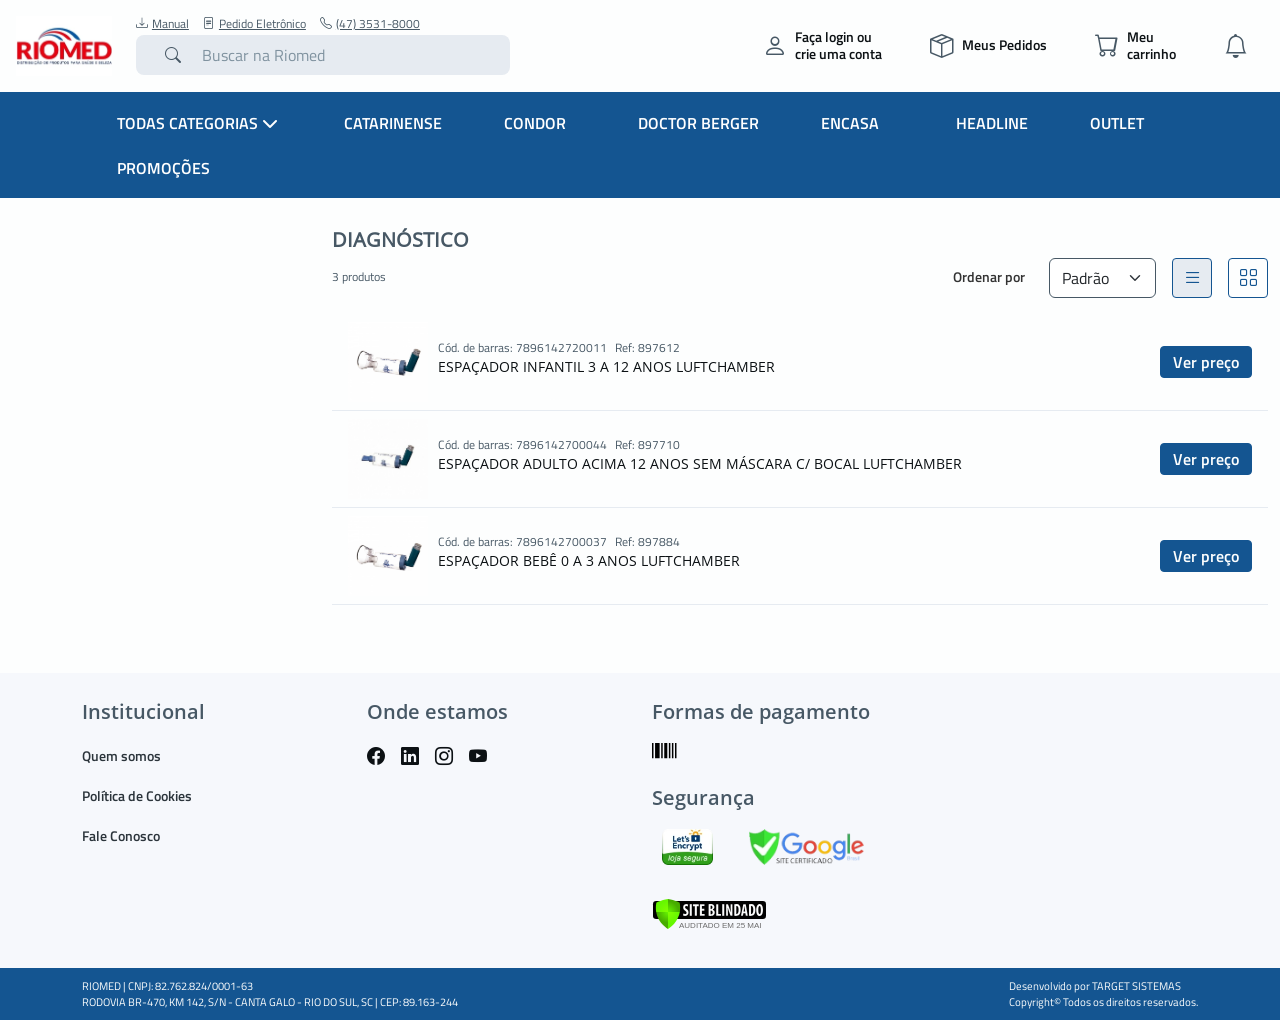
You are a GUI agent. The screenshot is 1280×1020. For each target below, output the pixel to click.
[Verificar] (709, 912)
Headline (992, 123)
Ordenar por (989, 276)
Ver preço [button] (1206, 362)
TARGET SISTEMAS (1136, 986)
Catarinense (393, 123)
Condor (535, 123)
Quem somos (121, 755)
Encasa (850, 123)
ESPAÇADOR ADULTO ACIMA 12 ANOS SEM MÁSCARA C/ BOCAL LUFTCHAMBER (700, 463)
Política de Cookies (137, 795)
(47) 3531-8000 (370, 24)
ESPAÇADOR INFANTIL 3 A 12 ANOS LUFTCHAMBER (606, 366)
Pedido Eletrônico (254, 24)
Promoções (163, 168)
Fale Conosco (121, 835)
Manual (162, 24)
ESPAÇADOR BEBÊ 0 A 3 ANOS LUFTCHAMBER (589, 560)
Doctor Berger (698, 123)
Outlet (1117, 123)
